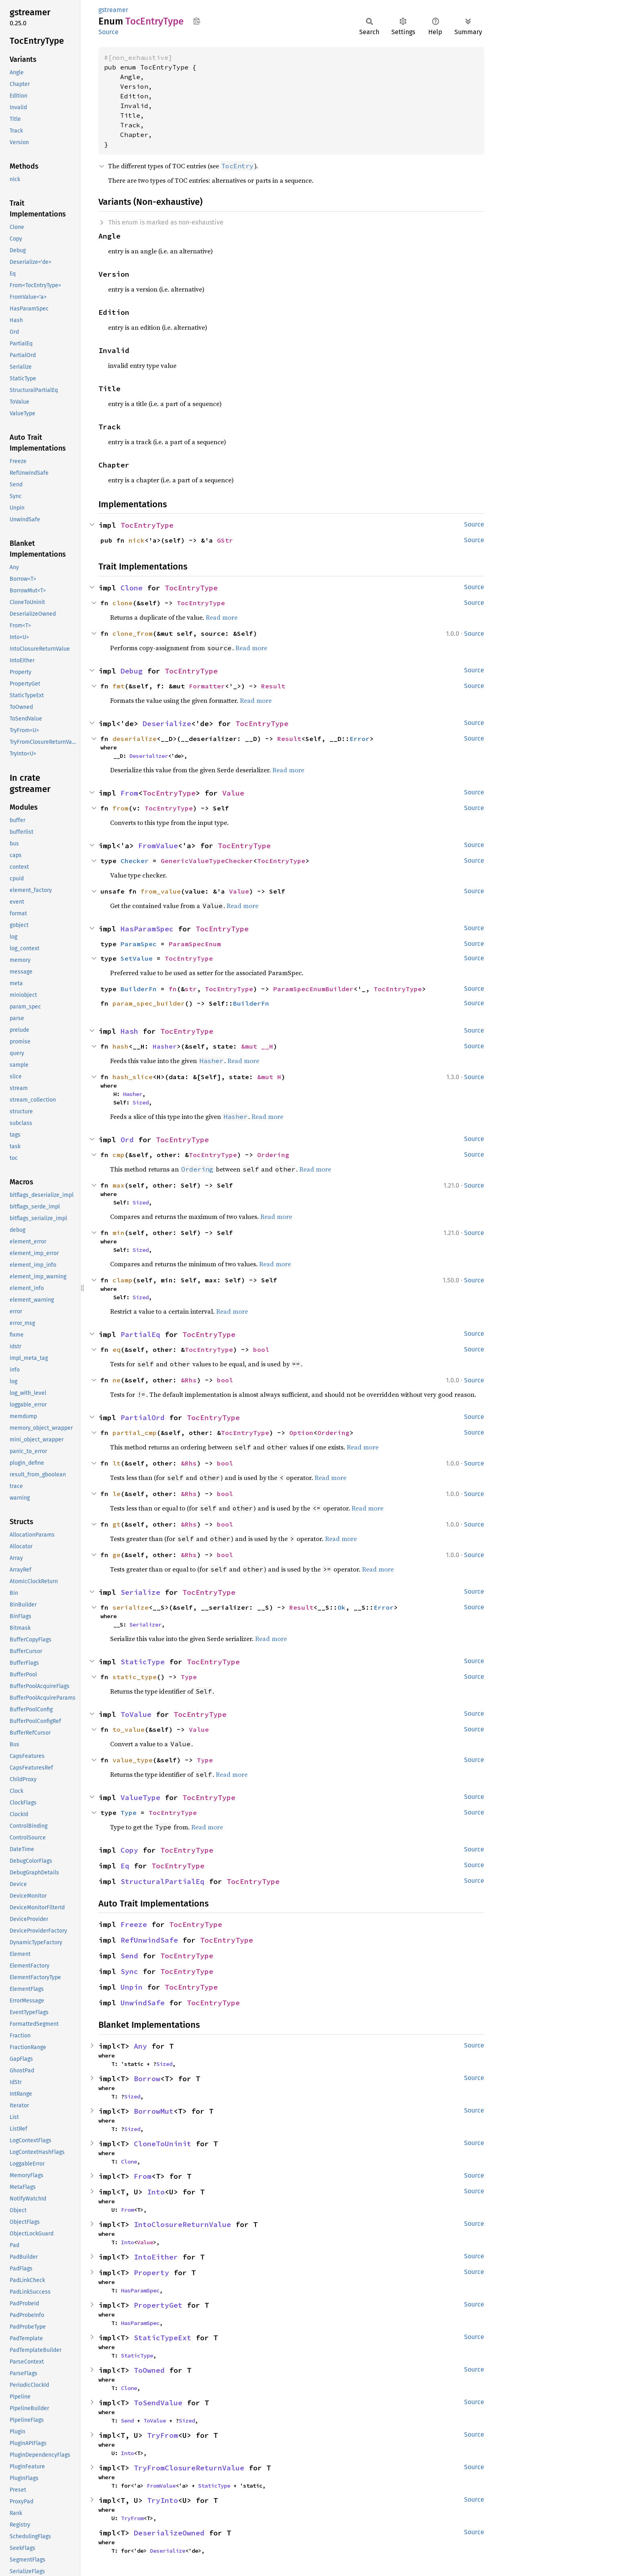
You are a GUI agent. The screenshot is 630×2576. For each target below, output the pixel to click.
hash (120, 1046)
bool (261, 1349)
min (118, 1233)
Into (156, 2191)
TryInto (162, 2500)
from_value (161, 891)
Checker (135, 861)
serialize (130, 1607)
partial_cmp (134, 1433)
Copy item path (196, 21)
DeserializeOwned (169, 2532)
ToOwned (149, 2370)
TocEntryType (147, 525)
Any (140, 2046)
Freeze (134, 1924)
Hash (129, 1031)
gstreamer (113, 10)
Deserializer (148, 755)
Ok (342, 1607)
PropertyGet (158, 2305)
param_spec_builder (148, 1003)
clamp (122, 1280)
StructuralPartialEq (163, 1881)
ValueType (140, 1797)
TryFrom (162, 2435)
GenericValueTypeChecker (207, 861)
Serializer (145, 1624)
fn (173, 989)
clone (122, 603)
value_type (132, 1760)
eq (116, 1349)
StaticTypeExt (162, 2337)
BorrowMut (154, 2111)
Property (151, 2272)
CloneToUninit (162, 2143)
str (191, 989)
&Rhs (189, 1380)
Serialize (140, 1592)
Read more (221, 617)
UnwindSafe (143, 2002)
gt (116, 1524)
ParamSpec (139, 944)
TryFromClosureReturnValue (189, 2467)
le (116, 1494)
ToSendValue (158, 2402)
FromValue (158, 845)
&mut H (269, 1077)
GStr (225, 540)
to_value (128, 1729)
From (129, 793)
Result (273, 686)
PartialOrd (143, 1417)
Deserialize (167, 723)
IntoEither (156, 2257)
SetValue (137, 958)
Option (301, 1433)
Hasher (165, 1046)
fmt (118, 686)
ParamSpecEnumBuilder (313, 989)
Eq (125, 1865)
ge (116, 1555)
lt (116, 1463)
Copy (129, 1850)
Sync (129, 1971)
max (118, 1185)
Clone (132, 587)
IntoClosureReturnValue (182, 2224)
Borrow (147, 2078)
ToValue (136, 1714)
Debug (132, 671)
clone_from (132, 633)
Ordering (273, 1155)
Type (189, 1677)
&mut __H (257, 1046)
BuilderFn (139, 989)
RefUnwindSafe (149, 1940)
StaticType (143, 1661)
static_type (134, 1677)
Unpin (132, 1987)
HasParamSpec (147, 928)
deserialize (134, 739)
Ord (127, 1139)
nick (137, 540)
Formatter (207, 686)
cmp (118, 1155)
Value (233, 793)
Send (129, 1955)
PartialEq (140, 1334)
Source (108, 32)
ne (116, 1380)
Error (360, 739)
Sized (141, 1102)
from (120, 808)
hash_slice (132, 1077)
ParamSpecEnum (195, 944)
